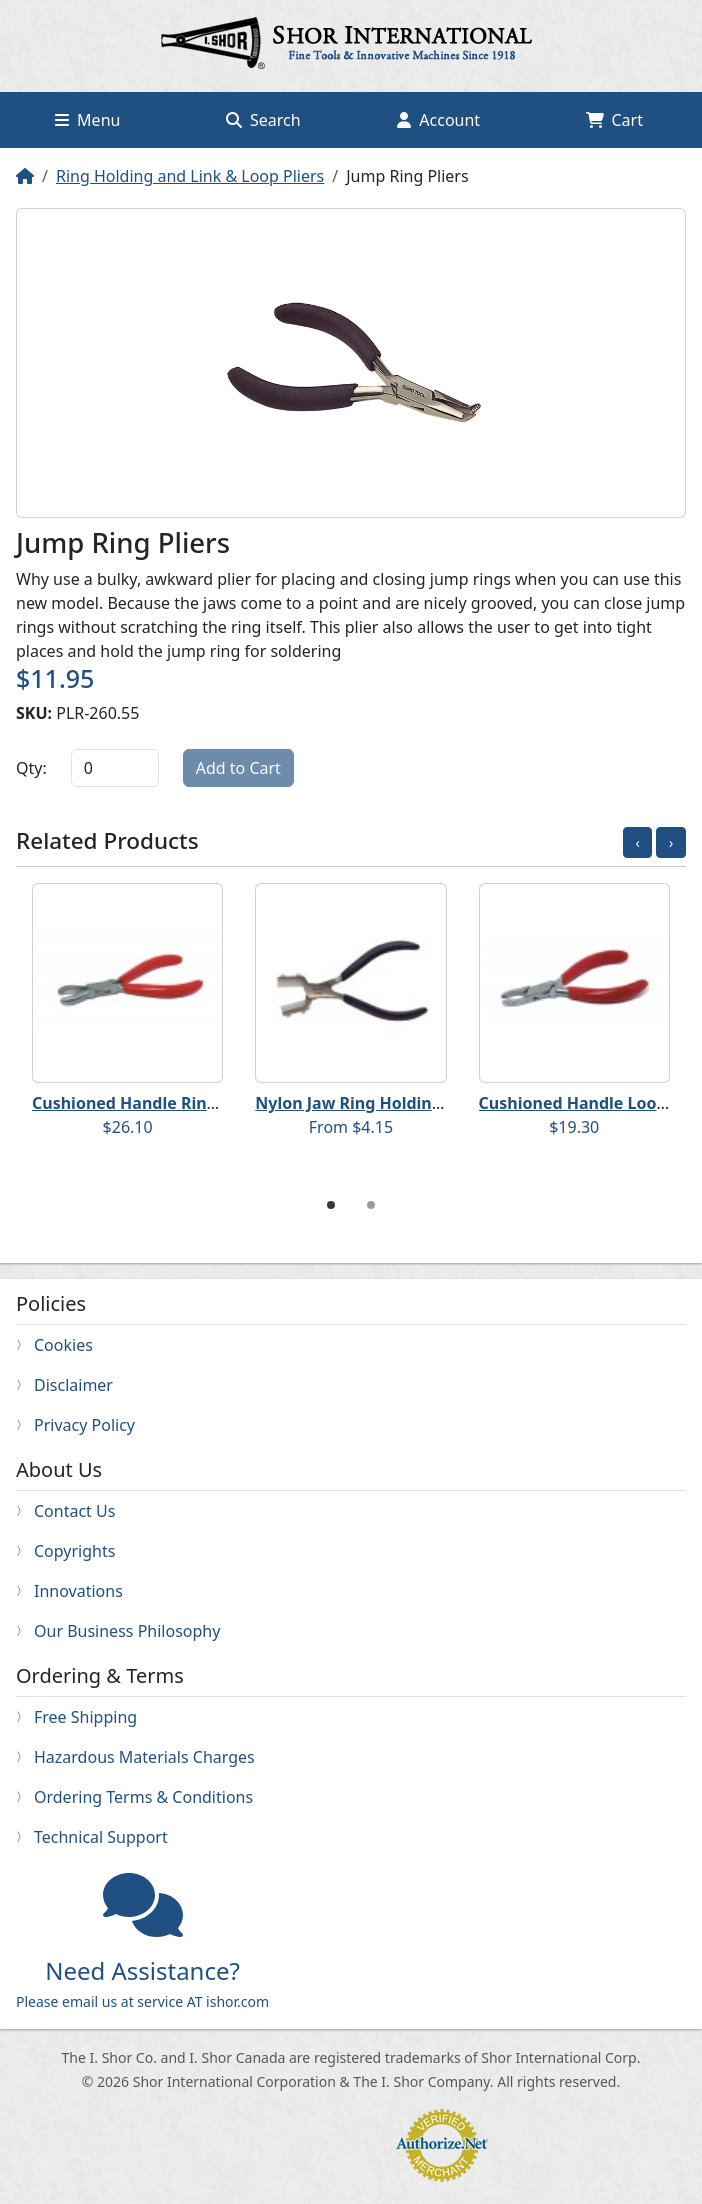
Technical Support (101, 1837)
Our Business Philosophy (127, 1631)
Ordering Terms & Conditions (143, 1797)
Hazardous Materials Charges (144, 1757)
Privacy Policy (84, 1425)
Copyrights (74, 1551)
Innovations (78, 1591)
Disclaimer (73, 1385)
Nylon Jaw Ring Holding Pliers (372, 1103)
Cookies (63, 1345)
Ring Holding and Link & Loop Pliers (190, 176)
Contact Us (74, 1511)
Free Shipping (85, 1717)
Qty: (31, 768)
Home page (351, 46)
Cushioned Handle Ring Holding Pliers (182, 1103)
